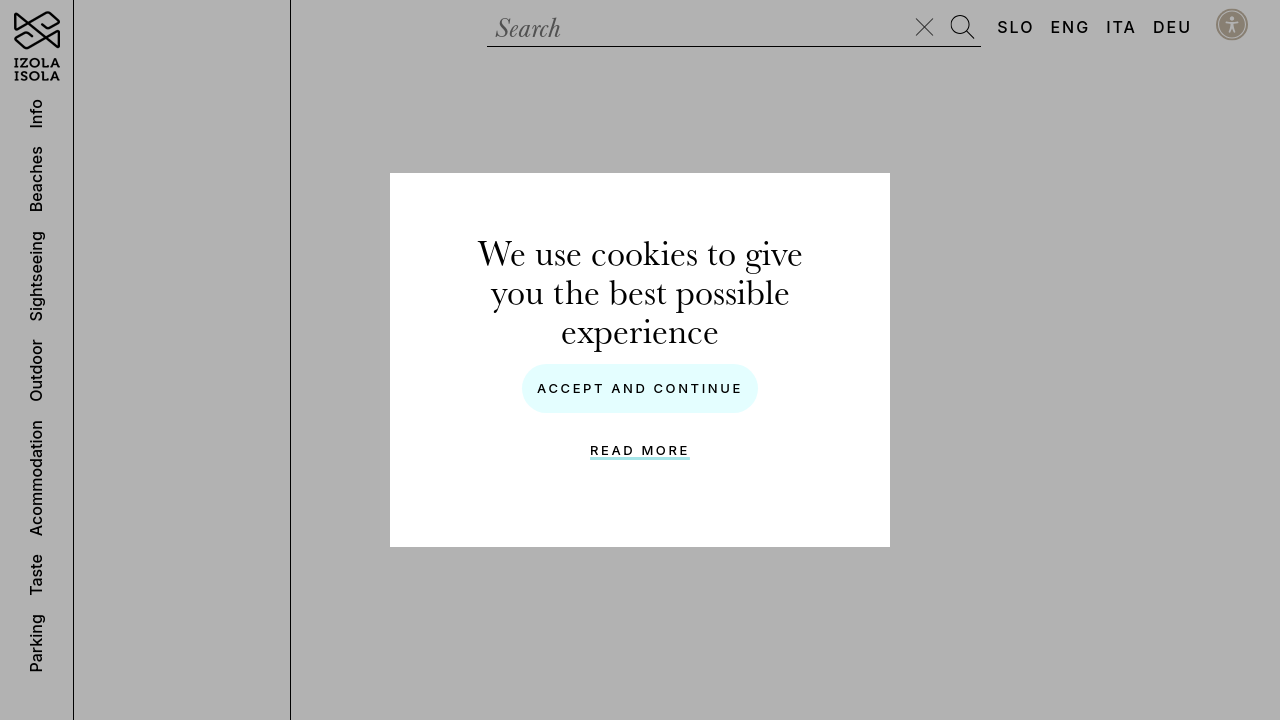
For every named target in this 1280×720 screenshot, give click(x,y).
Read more (640, 450)
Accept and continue (640, 388)
